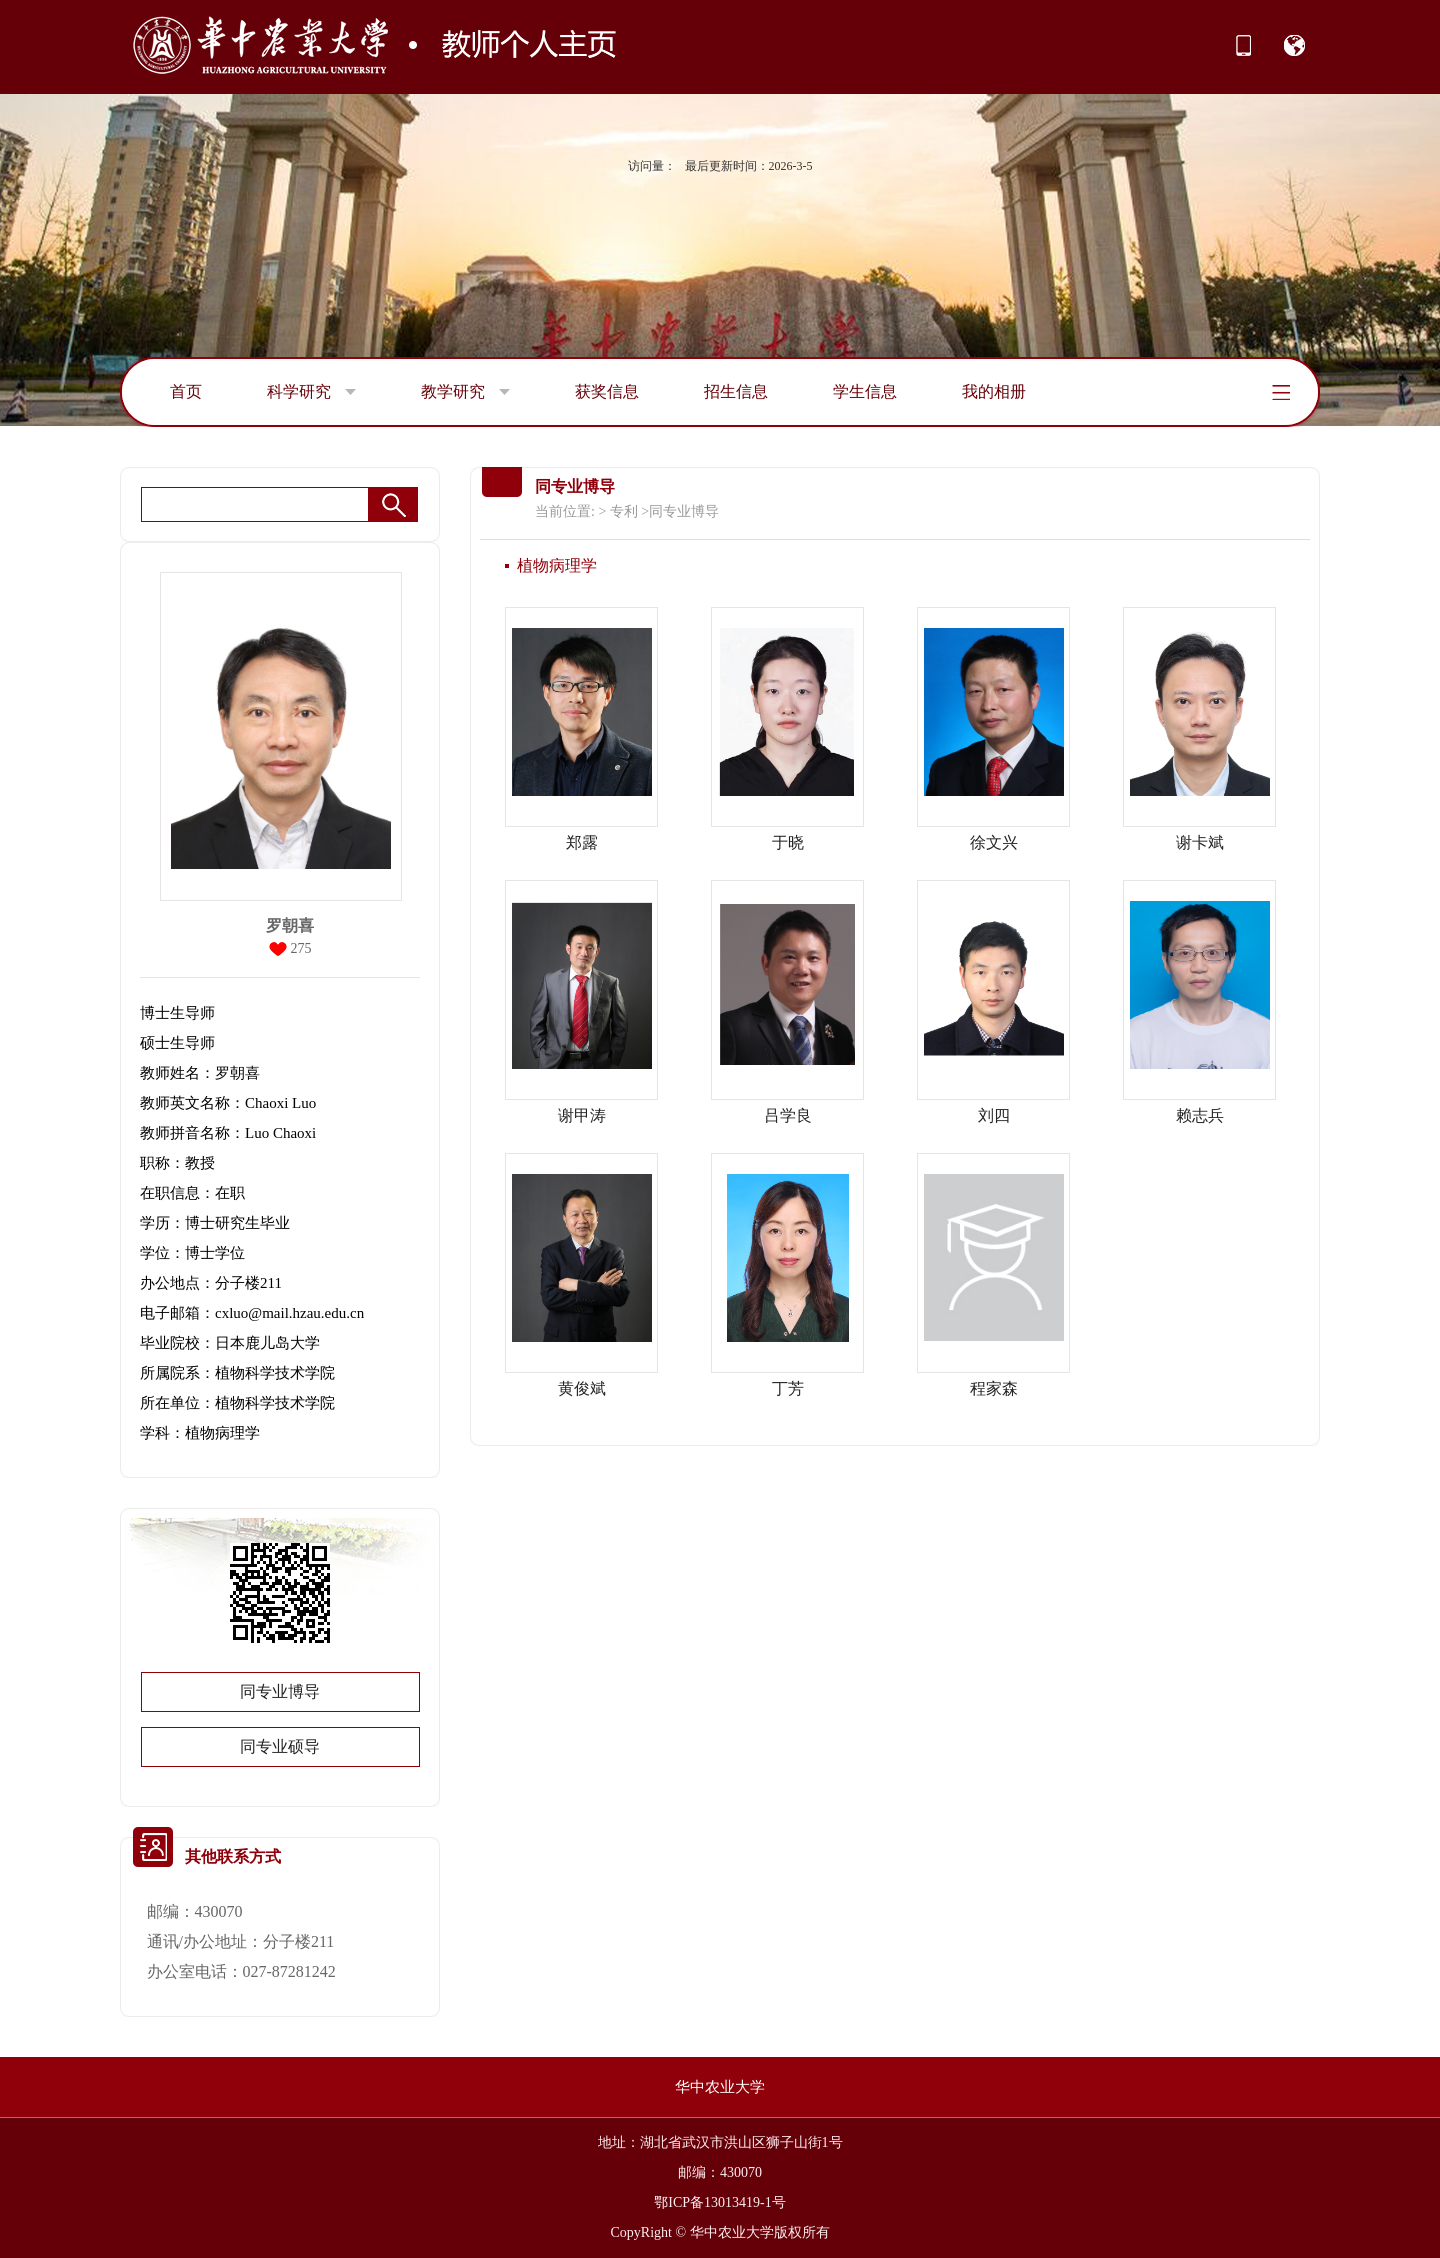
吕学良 (788, 1115)
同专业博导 (280, 1691)
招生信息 (736, 391)
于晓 (788, 842)
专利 (624, 511)
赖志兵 (1200, 1115)
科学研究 (311, 392)
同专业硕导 (280, 1746)
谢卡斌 (1200, 842)
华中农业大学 (720, 2087)
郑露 (582, 842)
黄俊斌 (582, 1388)
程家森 (994, 1388)
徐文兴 (994, 842)
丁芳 (788, 1388)
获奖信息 (607, 391)
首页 (186, 391)
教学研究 (465, 392)
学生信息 (865, 391)
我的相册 (994, 391)
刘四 (994, 1115)
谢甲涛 (582, 1115)
